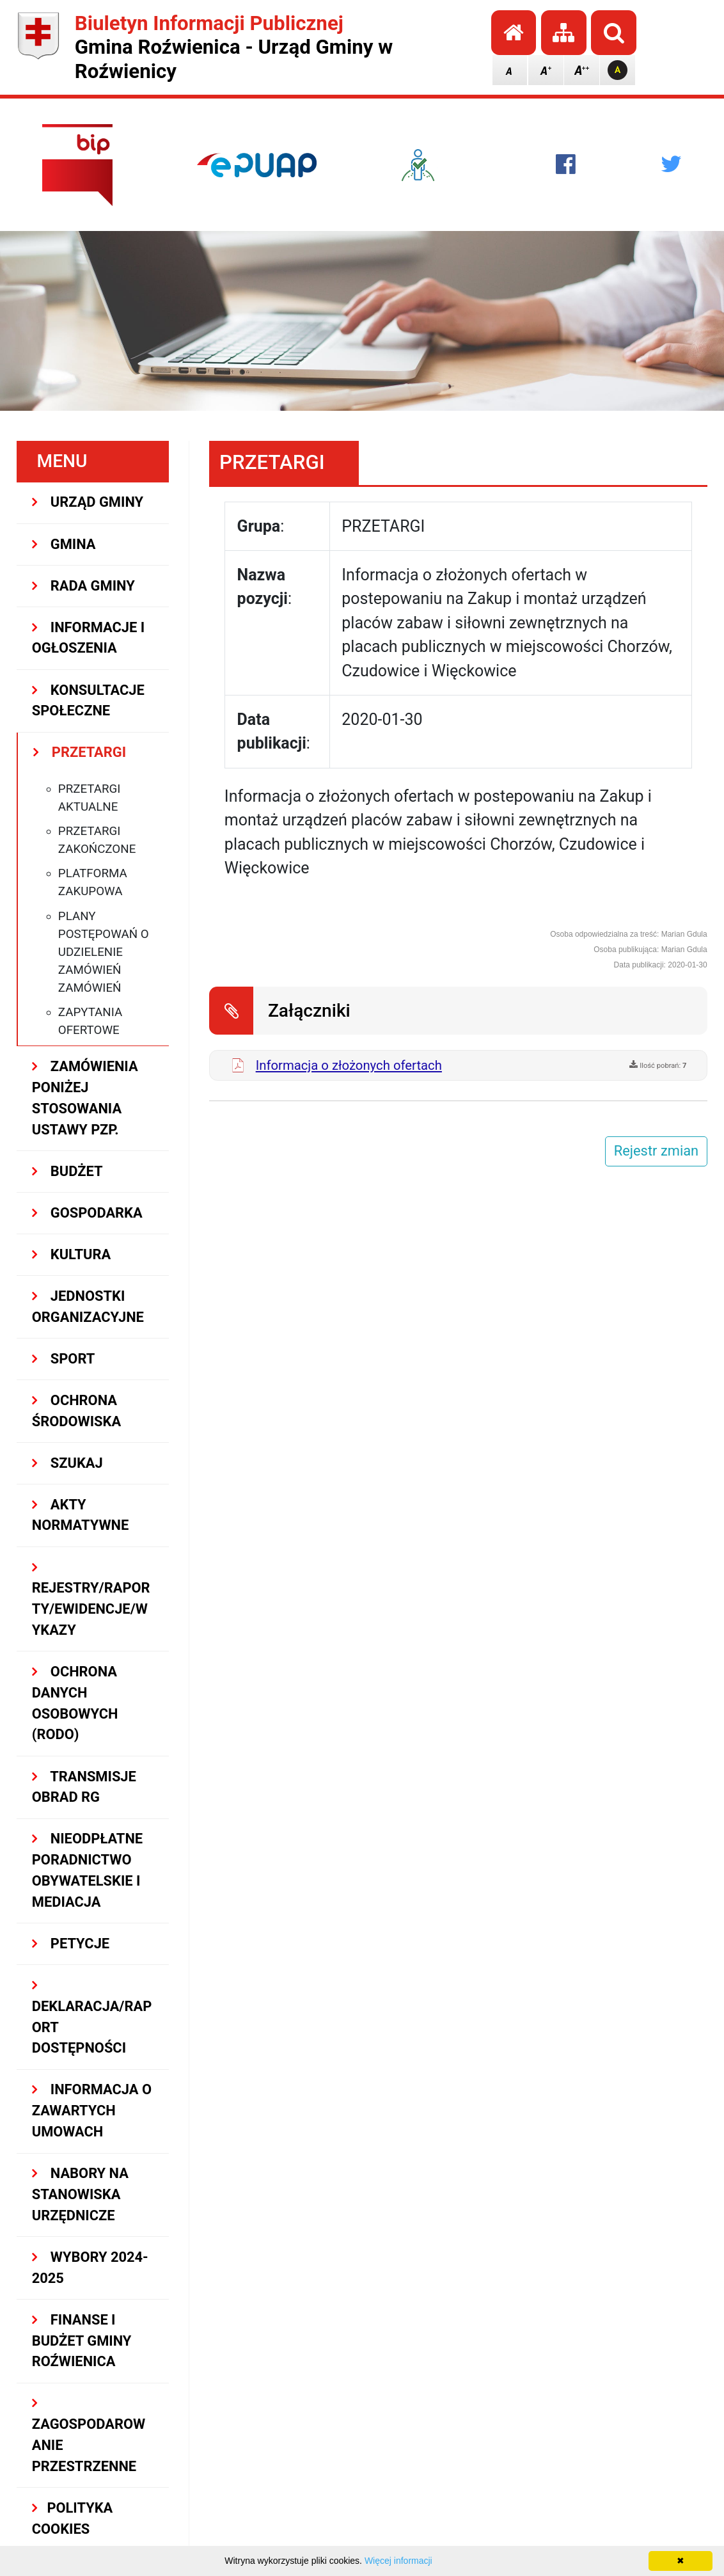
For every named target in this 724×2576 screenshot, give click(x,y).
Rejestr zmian (656, 1151)
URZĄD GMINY (87, 502)
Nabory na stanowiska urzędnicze (80, 2194)
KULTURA (71, 1254)
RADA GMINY (83, 586)
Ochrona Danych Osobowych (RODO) (75, 1703)
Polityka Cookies (72, 2518)
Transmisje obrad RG (84, 1787)
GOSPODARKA (87, 1213)
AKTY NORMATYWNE (80, 1515)
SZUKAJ (67, 1463)
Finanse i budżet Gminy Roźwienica (82, 2341)
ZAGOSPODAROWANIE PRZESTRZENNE (88, 2435)
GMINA (64, 544)
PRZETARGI (79, 752)
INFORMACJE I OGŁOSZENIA (88, 637)
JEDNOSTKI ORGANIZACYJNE (88, 1306)
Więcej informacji (398, 2561)
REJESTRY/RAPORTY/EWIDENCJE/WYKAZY (91, 1599)
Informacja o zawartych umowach (92, 2110)
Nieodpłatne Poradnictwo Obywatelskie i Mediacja (87, 1870)
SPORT (63, 1359)
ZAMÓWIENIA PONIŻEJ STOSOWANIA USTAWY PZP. (85, 1097)
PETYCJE (70, 1944)
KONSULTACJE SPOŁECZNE (88, 700)
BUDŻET (67, 1171)
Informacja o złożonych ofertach (349, 1065)
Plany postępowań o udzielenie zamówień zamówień (103, 952)
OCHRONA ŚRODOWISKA (76, 1410)
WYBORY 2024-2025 (90, 2267)
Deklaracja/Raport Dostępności (92, 2017)
